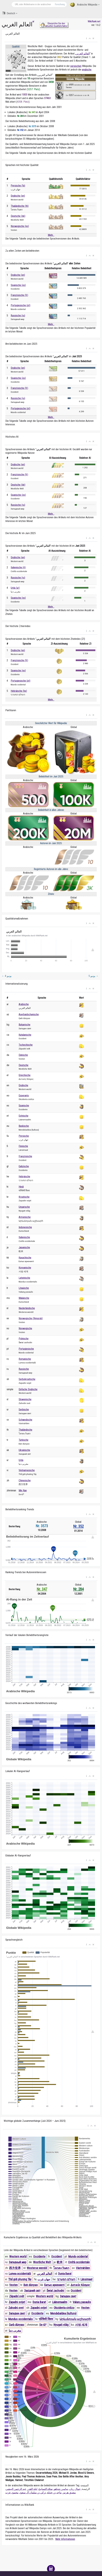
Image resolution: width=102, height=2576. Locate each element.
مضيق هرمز (69, 2492)
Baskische (24, 1125)
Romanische (25, 1358)
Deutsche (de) (18, 216)
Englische (23, 1085)
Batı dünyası (31, 2285)
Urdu (21, 1460)
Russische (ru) (18, 315)
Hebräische (24, 1176)
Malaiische (24, 1298)
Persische (24, 1135)
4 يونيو (7, 975)
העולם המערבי (66, 2279)
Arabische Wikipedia (85, 4)
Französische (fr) (19, 295)
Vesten (13, 2285)
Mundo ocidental (78, 2256)
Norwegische (25, 1328)
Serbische (24, 1409)
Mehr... (51, 235)
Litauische (24, 1288)
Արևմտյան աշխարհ (75, 2319)
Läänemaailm (59, 2302)
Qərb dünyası (16, 2324)
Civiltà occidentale (79, 2262)
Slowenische (25, 1399)
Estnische (23, 1115)
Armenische (25, 1217)
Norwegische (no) (20, 226)
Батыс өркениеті (54, 2285)
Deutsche (23, 1065)
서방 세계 (81, 2324)
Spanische (24, 1105)
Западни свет (17, 2313)
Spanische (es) (18, 285)
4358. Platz (23, 101)
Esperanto (24, 1095)
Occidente (39, 2256)
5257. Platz (33, 89)
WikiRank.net (94, 21)
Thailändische (25, 1429)
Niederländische (27, 1308)
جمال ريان (75, 2489)
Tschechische (26, 1044)
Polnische (24, 1338)
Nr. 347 (42, 1589)
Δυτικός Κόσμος (80, 2285)
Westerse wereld (37, 2268)
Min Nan (23, 1490)
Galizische (24, 1166)
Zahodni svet (16, 2307)
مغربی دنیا (15, 2330)
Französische (25, 1156)
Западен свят (68, 2296)
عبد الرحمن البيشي (16, 2489)
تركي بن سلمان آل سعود (33, 2492)
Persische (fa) (18, 185)
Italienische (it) (18, 567)
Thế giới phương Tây (19, 2279)
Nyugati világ (61, 2324)
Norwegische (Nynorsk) (31, 1318)
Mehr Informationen (65, 2539)
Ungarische (24, 1206)
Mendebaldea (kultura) (63, 2313)
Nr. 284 (78, 1589)
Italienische (24, 1237)
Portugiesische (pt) (20, 305)
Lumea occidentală (20, 2273)
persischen (75, 66)
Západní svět (16, 2296)
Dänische (23, 1055)
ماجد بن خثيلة (54, 2492)
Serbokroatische (27, 1379)
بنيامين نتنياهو (61, 2489)
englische (86, 69)
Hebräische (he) (19, 690)
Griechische (24, 1075)
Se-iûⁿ (43, 2324)
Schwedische (25, 1419)
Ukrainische (24, 1450)
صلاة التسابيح (45, 2489)
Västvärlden (83, 2268)
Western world (17, 2256)
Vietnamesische (27, 1470)
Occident (56, 2256)
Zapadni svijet (17, 2302)
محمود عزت (11, 2492)
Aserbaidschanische (29, 1014)
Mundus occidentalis (20, 2319)
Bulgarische (24, 1024)
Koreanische (25, 1267)
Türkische (23, 1439)
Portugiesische (26, 1348)
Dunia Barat (65, 2273)
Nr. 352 (78, 1526)
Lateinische (24, 1277)
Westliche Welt (42, 2262)
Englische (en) (18, 195)
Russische (24, 1368)
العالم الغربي (83, 53)
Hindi (21, 1186)
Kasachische (25, 1257)
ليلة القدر (32, 2489)
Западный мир (17, 2262)
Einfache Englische (28, 1389)
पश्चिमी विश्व (46, 2319)
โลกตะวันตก (61, 2268)
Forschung (60, 4)
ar (33, 21)
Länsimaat (86, 2279)
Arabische (24, 1004)
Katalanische (25, 1034)
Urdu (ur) (15, 587)
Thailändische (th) (20, 205)
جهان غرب (44, 2279)
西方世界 (15, 2268)
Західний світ (32, 2290)
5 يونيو (93, 975)
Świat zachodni (55, 2290)
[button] (86, 38)
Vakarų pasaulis (82, 2302)
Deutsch (9, 13)
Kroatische (24, 1196)
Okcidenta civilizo (64, 2307)
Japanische (24, 1247)
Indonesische (25, 1227)
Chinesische (25, 1480)
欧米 (60, 2262)
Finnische (23, 1146)
